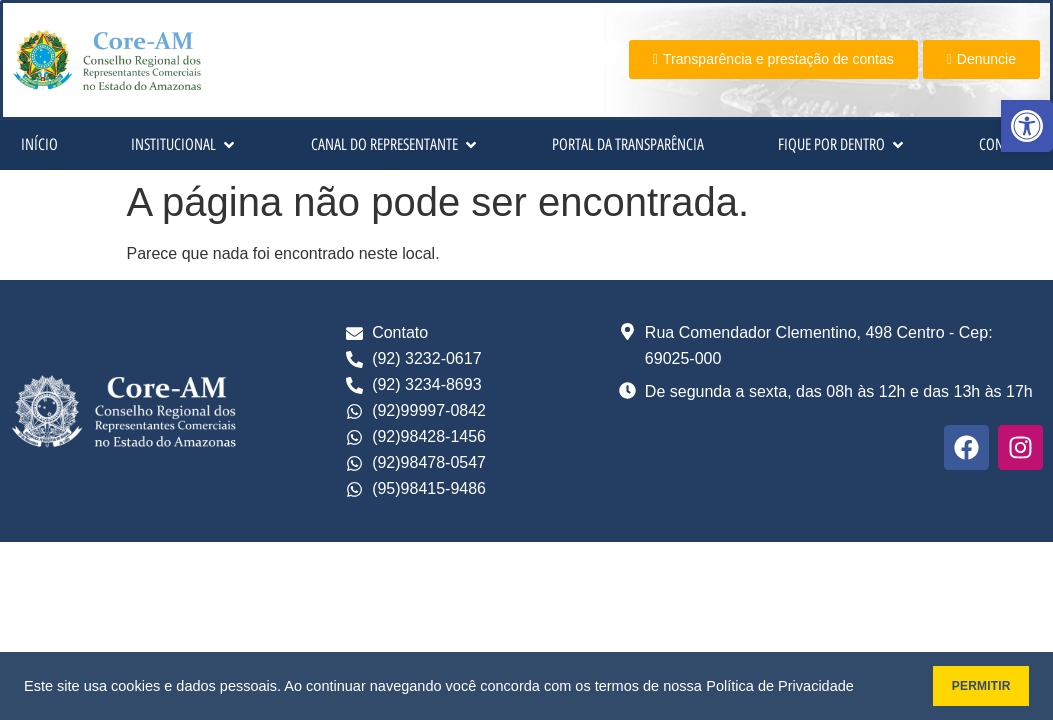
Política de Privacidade (780, 686)
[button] (1027, 126)
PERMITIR (964, 686)
